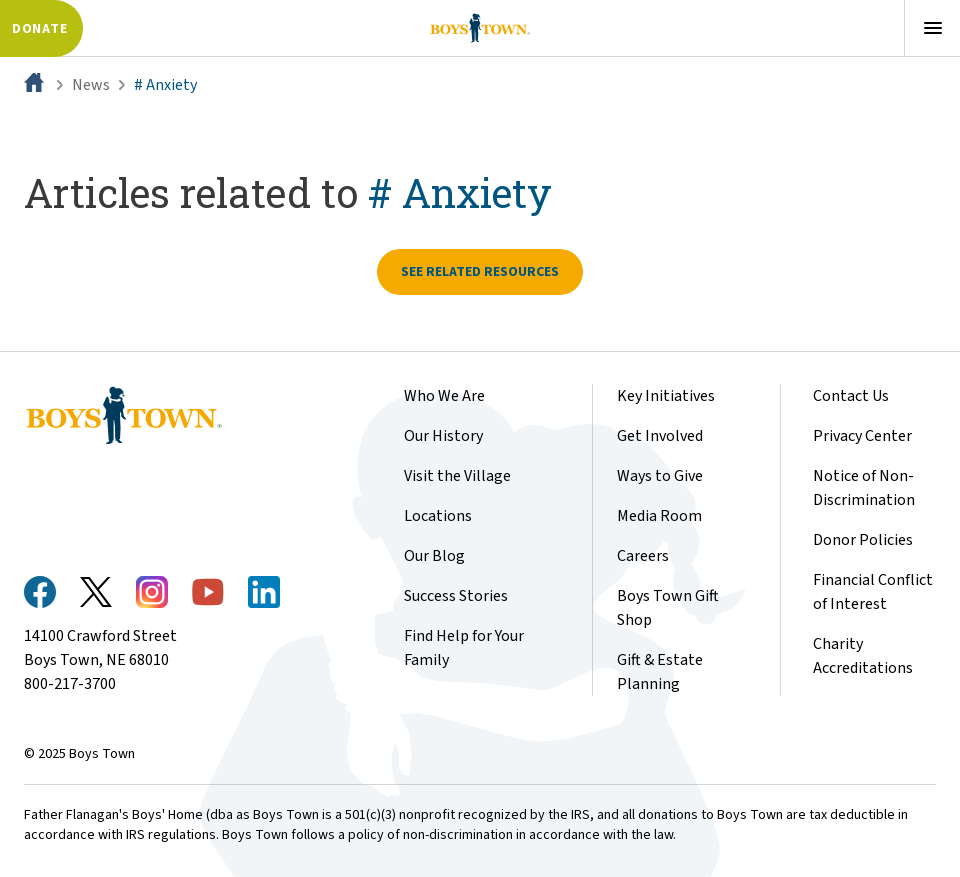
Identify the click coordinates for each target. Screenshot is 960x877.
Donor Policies (863, 540)
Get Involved (660, 436)
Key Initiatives (666, 396)
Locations (438, 516)
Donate (39, 29)
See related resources (480, 272)
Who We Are (444, 396)
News (91, 85)
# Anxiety (165, 85)
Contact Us (851, 396)
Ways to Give (660, 476)
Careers (643, 556)
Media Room (659, 516)
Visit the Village (457, 476)
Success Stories (456, 596)
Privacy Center (862, 436)
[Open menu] (932, 28)
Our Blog (434, 556)
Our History (443, 436)
